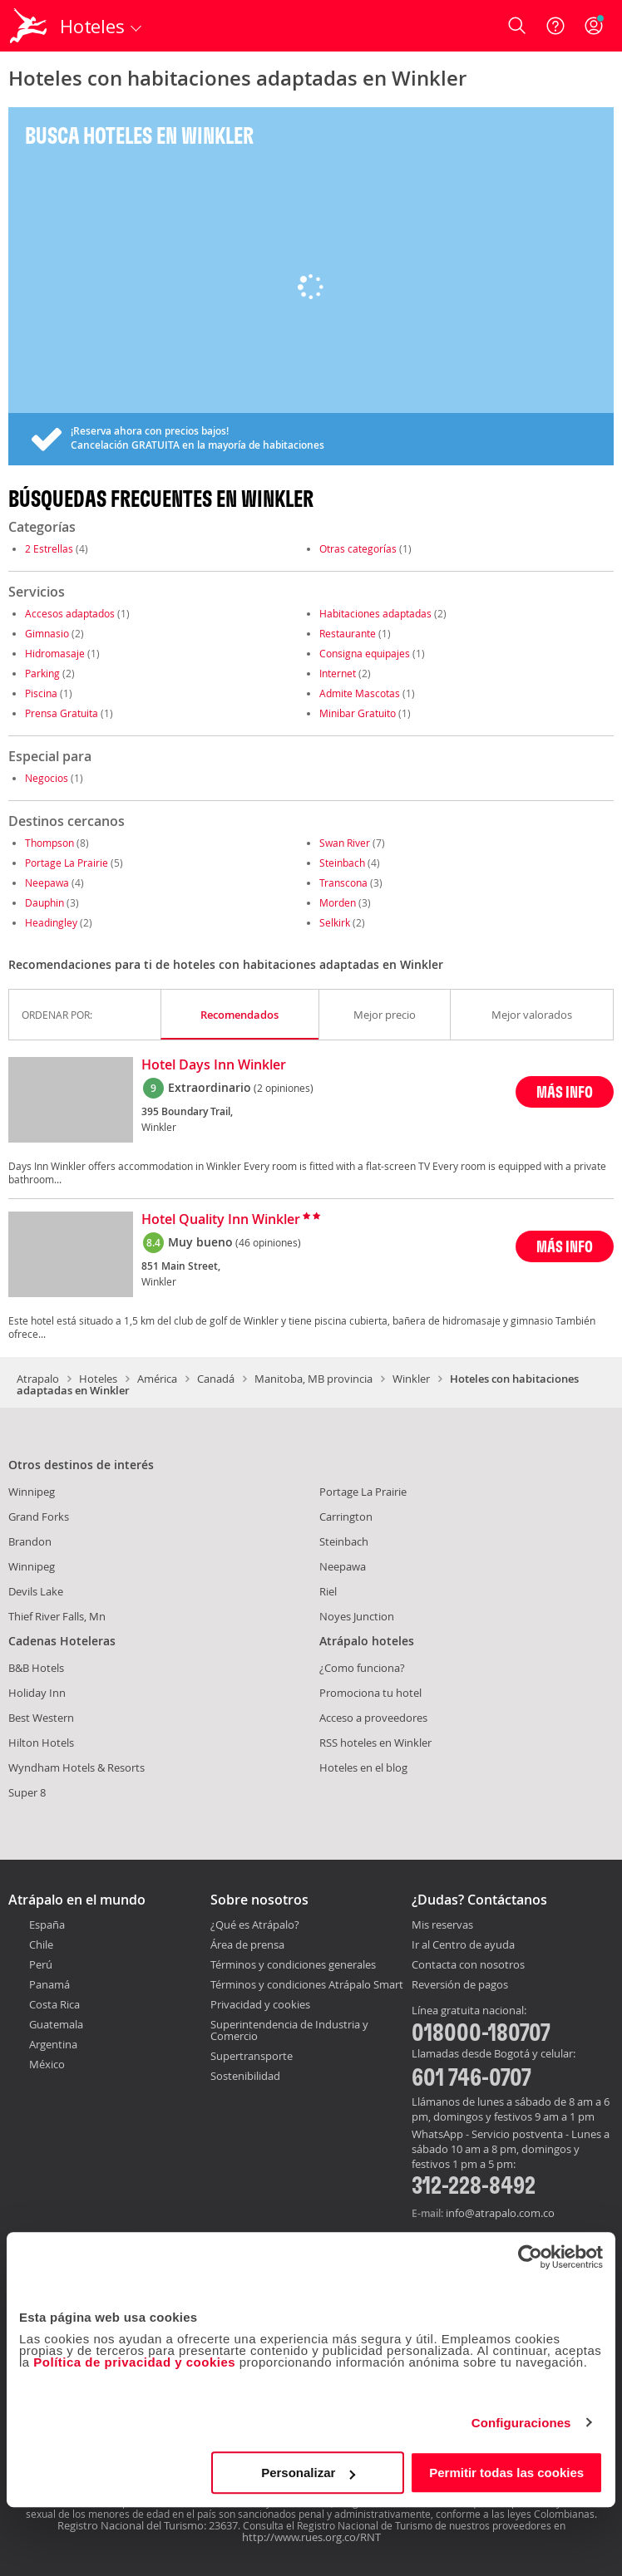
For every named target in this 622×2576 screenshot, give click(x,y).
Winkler (411, 1378)
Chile (41, 1944)
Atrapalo (38, 1378)
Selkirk (334, 922)
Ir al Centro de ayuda (463, 1945)
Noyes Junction (356, 1616)
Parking (42, 673)
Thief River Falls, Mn (57, 1616)
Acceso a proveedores (373, 1717)
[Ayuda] (555, 26)
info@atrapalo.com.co (500, 2212)
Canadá (215, 1378)
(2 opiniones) (283, 1087)
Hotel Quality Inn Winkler (220, 1220)
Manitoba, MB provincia (313, 1378)
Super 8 (27, 1792)
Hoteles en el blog (363, 1767)
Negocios (46, 777)
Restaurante (347, 633)
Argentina (53, 2044)
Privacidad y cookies (260, 2004)
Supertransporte (251, 2055)
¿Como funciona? (362, 1667)
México (47, 2064)
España (47, 1924)
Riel (328, 1591)
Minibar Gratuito (357, 713)
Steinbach (342, 862)
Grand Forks (38, 1516)
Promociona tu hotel (370, 1692)
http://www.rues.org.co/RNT (311, 2536)
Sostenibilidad (245, 2075)
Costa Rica (54, 2004)
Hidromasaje (55, 653)
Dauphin (44, 902)
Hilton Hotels (41, 1742)
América (157, 1378)
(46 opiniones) (268, 1242)
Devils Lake (35, 1591)
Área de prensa (247, 1944)
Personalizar (308, 2472)
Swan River (344, 842)
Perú (40, 1964)
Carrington (346, 1516)
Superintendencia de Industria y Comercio (289, 2030)
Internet (337, 673)
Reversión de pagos (460, 1985)
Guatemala (56, 2024)
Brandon (30, 1541)
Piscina (41, 693)
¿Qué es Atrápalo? (254, 1924)
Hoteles (98, 1378)
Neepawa (47, 882)
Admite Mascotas (359, 693)
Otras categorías (358, 548)
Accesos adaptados (70, 613)
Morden (337, 902)
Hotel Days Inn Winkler (213, 1065)
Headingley (51, 922)
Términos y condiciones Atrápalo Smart (306, 1984)
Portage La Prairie (66, 862)
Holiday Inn (37, 1692)
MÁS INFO (564, 1091)
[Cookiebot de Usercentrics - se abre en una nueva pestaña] (530, 2256)
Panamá (49, 1984)
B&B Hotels (36, 1667)
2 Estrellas (49, 548)
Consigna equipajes (364, 653)
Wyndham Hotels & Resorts (76, 1767)
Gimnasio (47, 633)
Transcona (343, 882)
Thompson (49, 842)
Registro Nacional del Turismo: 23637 (147, 2525)
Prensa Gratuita (61, 713)
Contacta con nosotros (468, 1965)
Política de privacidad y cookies (134, 2362)
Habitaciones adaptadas (375, 613)
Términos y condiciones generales (293, 1964)
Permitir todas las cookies (506, 2472)
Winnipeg (31, 1491)
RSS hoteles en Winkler (375, 1742)
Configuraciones (521, 2423)
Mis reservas (442, 1925)
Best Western (41, 1717)
